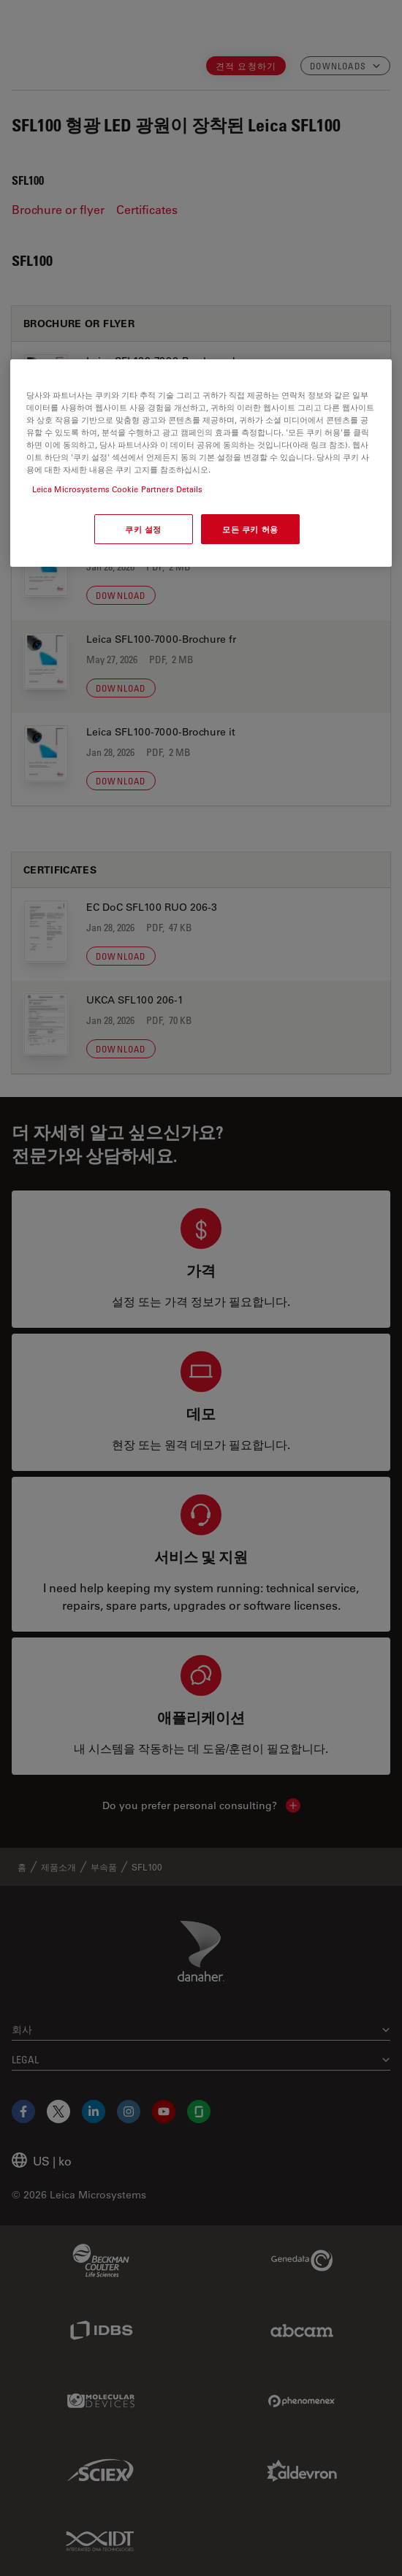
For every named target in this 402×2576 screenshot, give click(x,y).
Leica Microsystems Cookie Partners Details (117, 489)
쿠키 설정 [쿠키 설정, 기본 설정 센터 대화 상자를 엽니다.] (143, 529)
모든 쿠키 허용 (250, 529)
